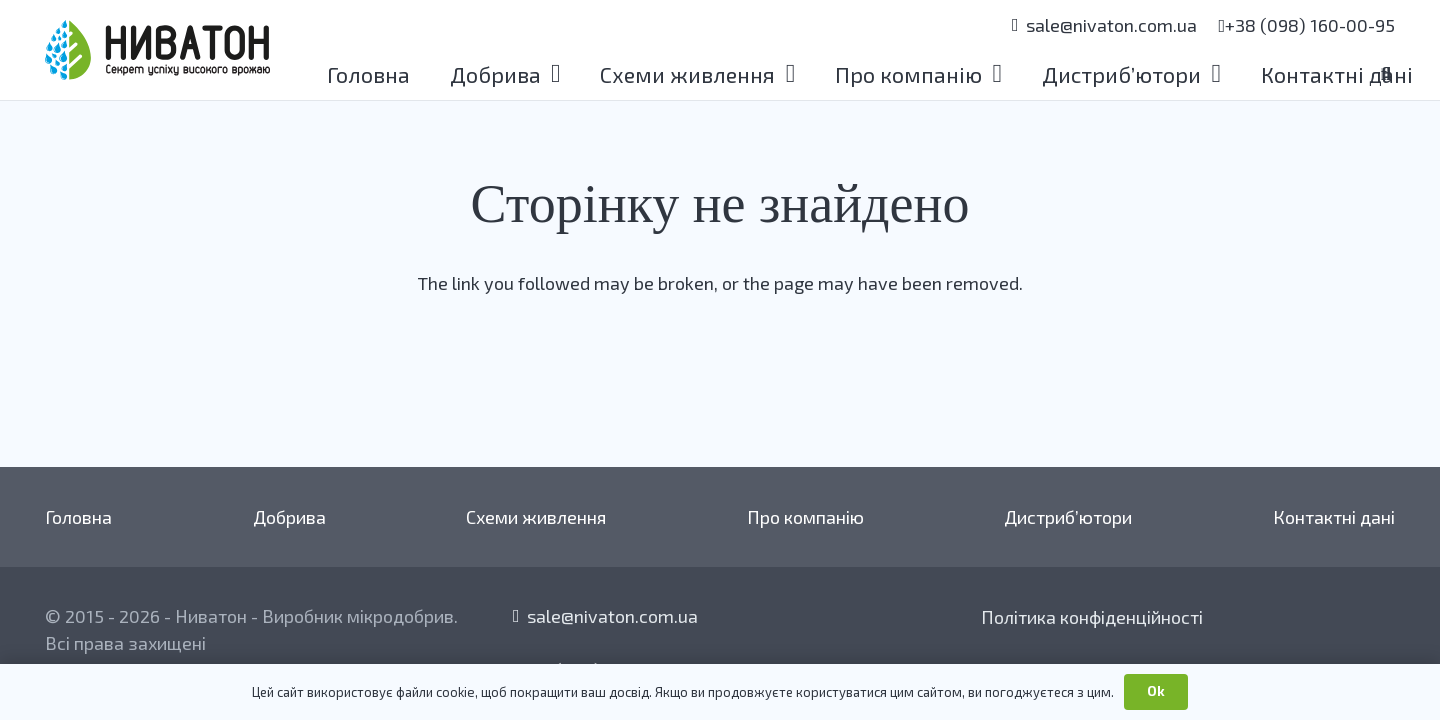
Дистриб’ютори (1068, 517)
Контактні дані (1334, 517)
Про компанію (805, 517)
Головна (78, 517)
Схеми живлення (536, 517)
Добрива (289, 517)
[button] (551, 74)
